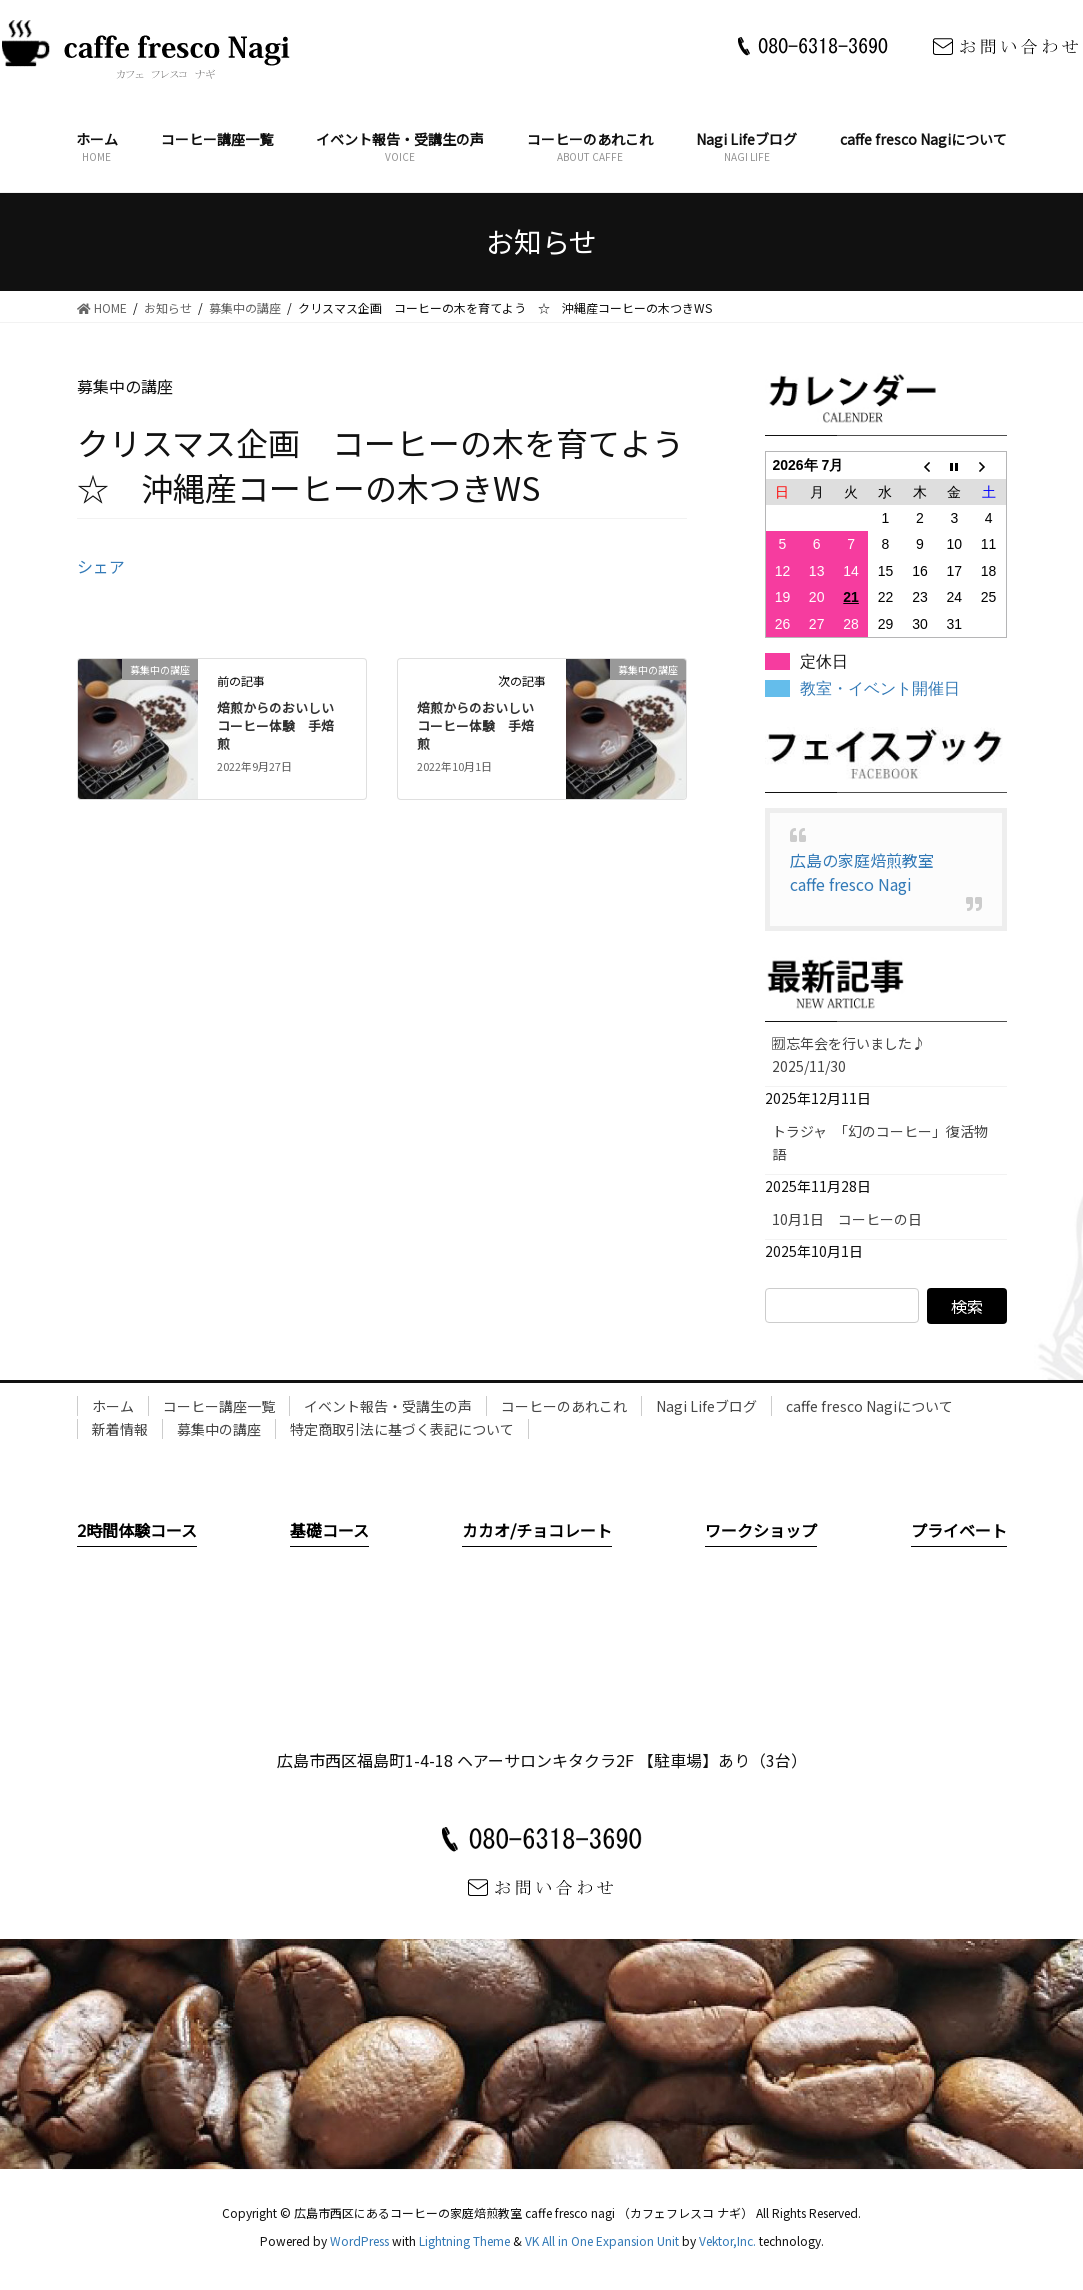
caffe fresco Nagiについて (869, 1406)
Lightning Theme (464, 2240)
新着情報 (120, 1429)
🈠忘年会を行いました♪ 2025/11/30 (856, 1054)
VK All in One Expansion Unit (602, 2240)
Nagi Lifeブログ (706, 1406)
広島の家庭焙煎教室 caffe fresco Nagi (870, 872)
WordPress (359, 2240)
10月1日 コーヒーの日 (854, 1219)
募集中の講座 (219, 1429)
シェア (101, 566)
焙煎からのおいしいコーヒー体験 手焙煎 (275, 725)
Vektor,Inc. (727, 2240)
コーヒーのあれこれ (564, 1406)
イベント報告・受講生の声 (388, 1406)
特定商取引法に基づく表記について (402, 1429)
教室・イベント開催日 (880, 688)
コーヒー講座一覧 (219, 1406)
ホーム (113, 1406)
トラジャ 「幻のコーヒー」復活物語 (880, 1142)
